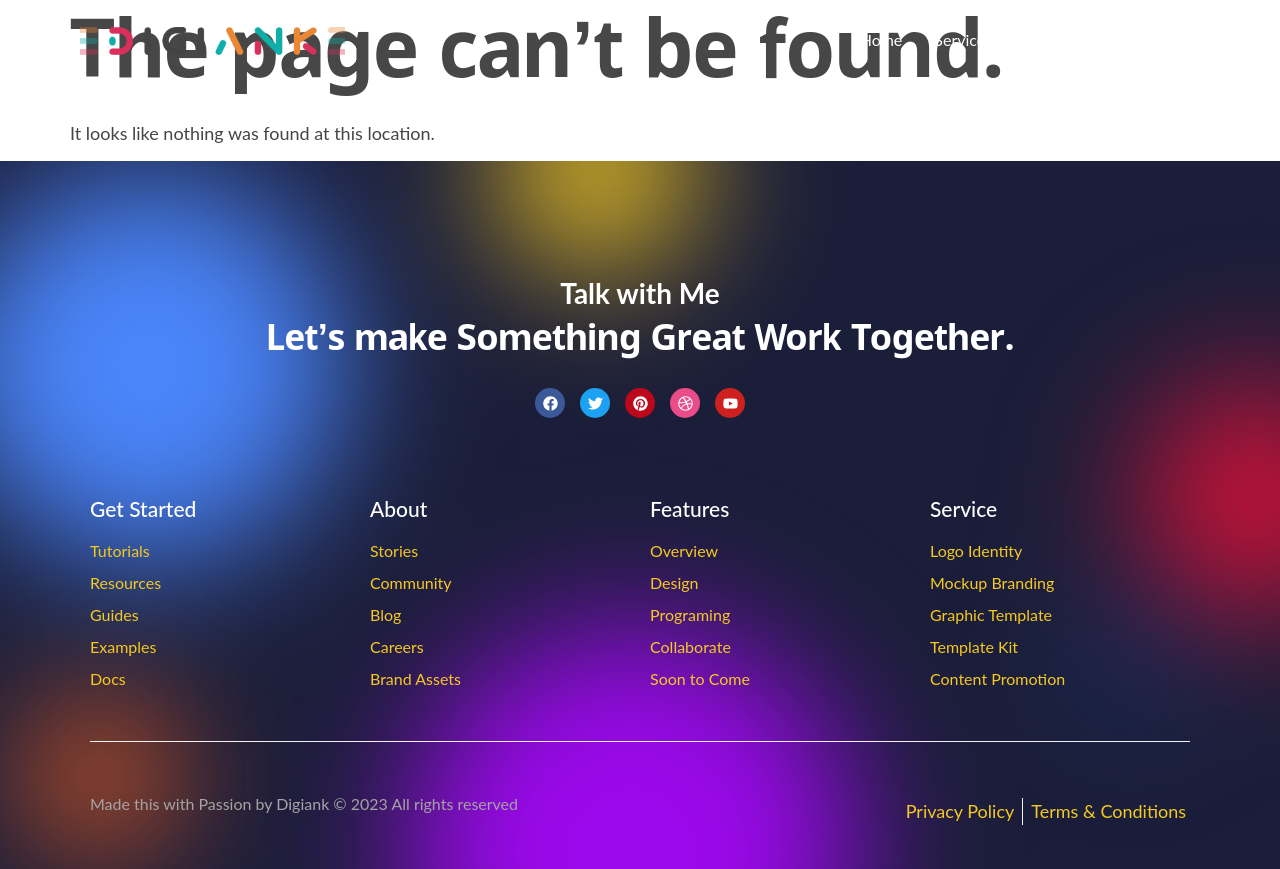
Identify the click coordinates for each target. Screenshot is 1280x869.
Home (881, 39)
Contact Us (1161, 39)
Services (963, 39)
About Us (1057, 39)
